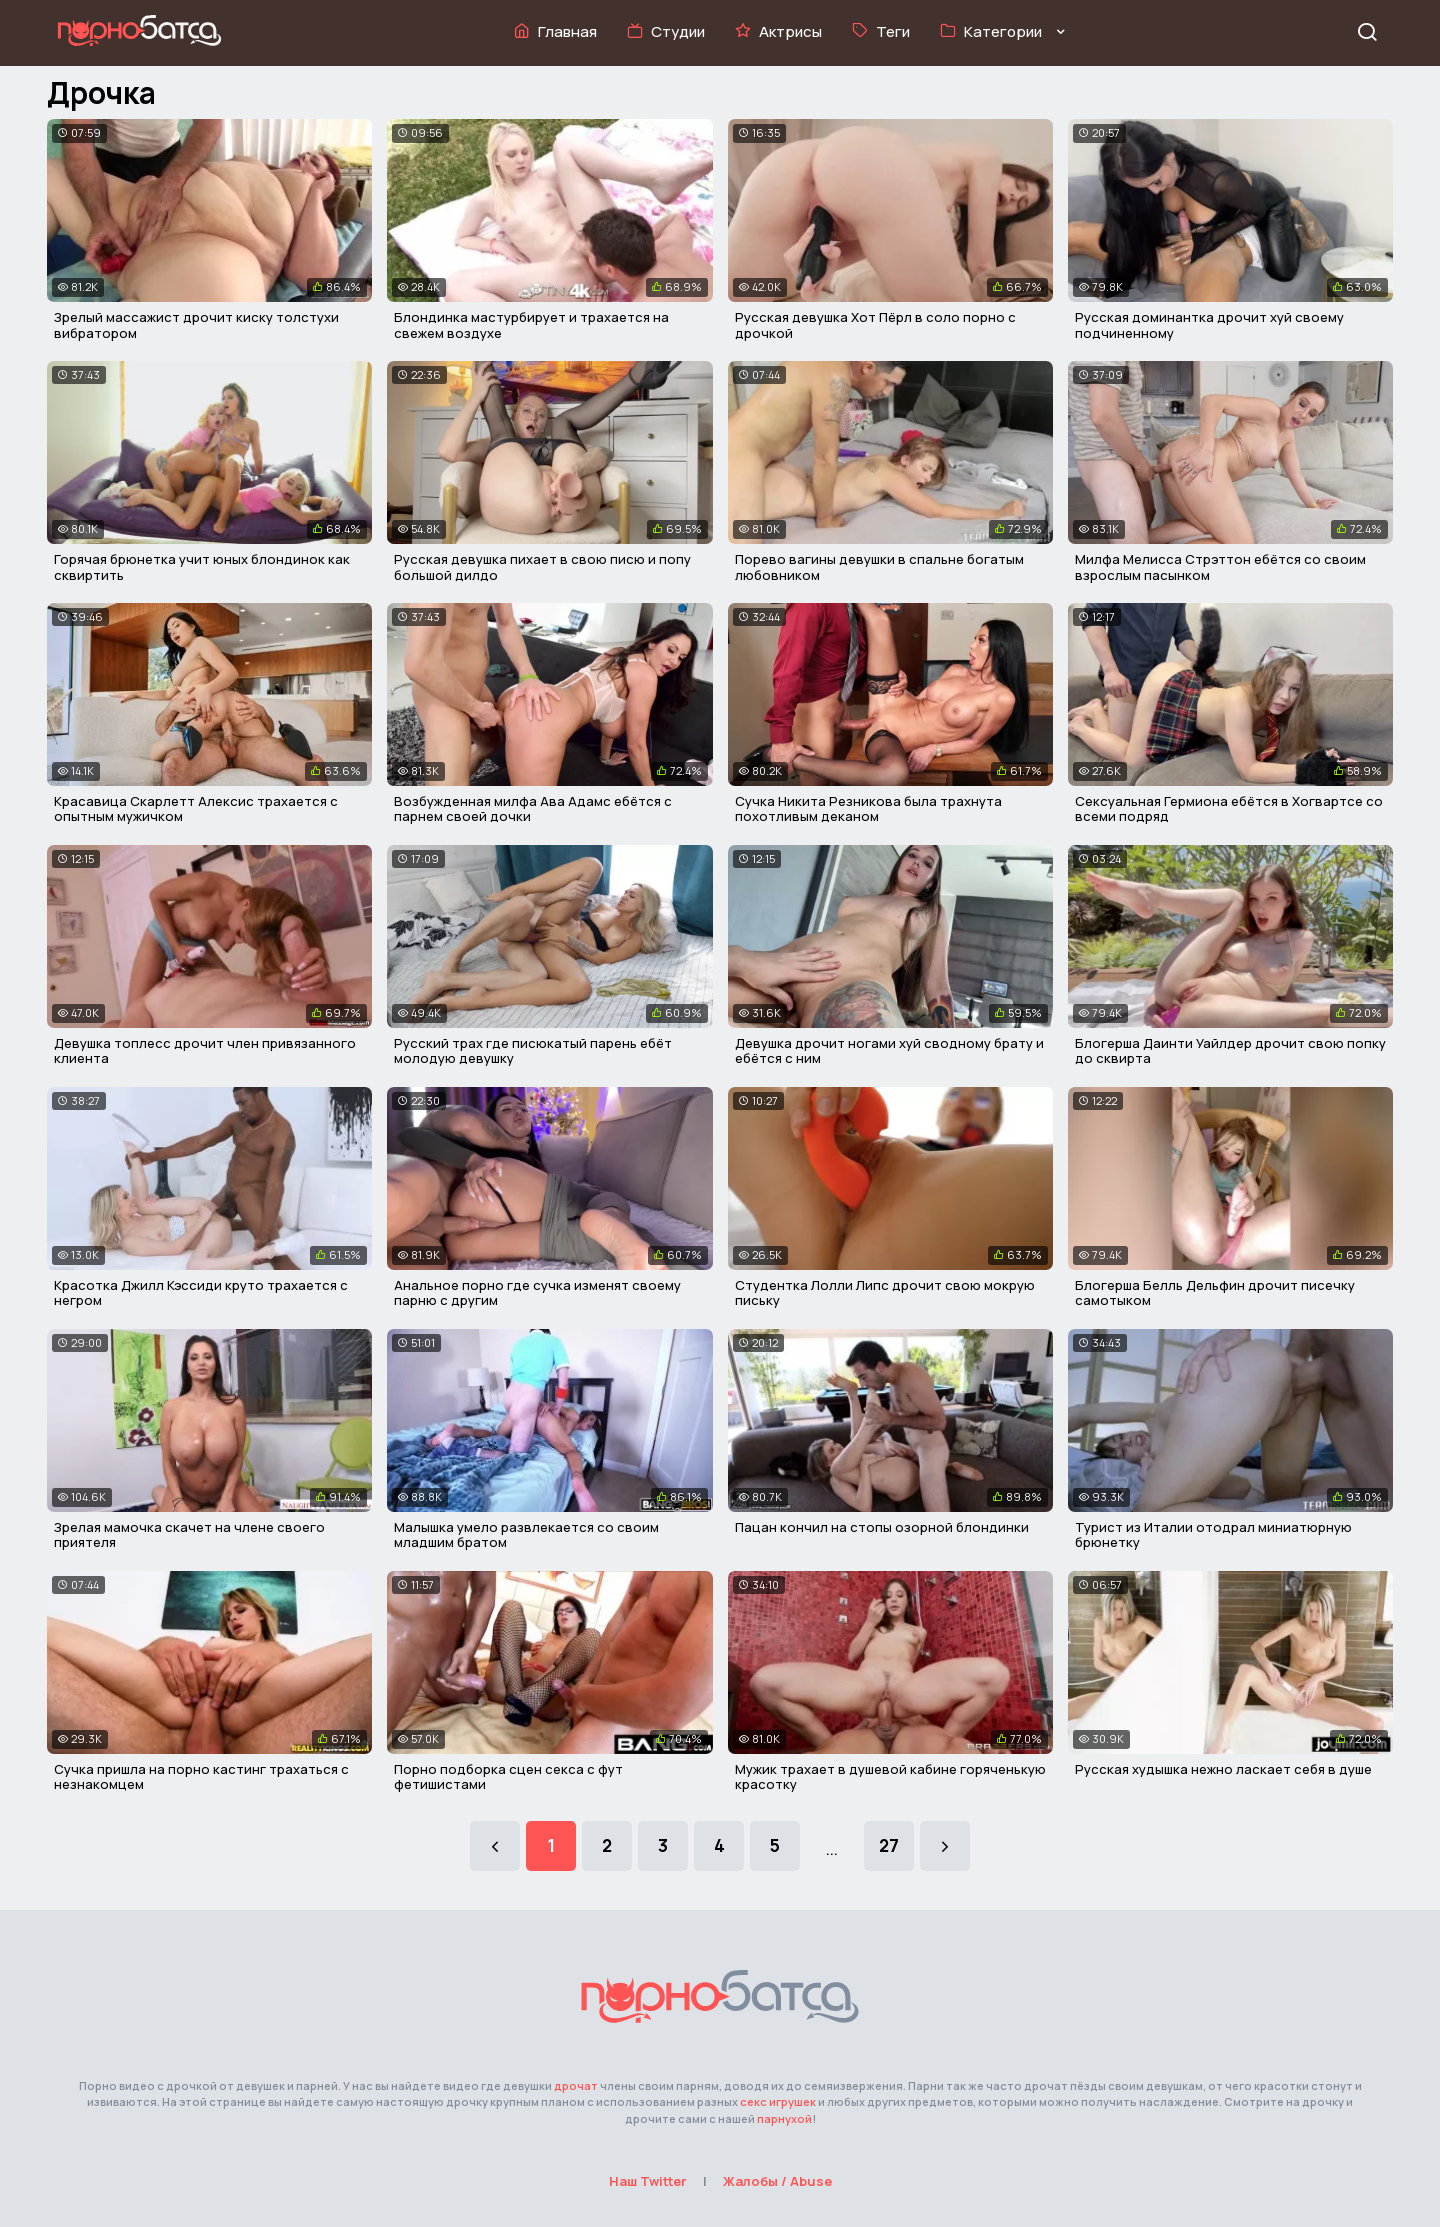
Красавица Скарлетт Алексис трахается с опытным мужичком (196, 809)
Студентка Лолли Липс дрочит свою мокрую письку (885, 1293)
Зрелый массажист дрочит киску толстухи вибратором (196, 325)
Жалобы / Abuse (777, 2181)
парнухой (784, 2118)
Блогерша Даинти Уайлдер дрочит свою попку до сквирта (1230, 1051)
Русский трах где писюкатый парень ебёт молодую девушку (533, 1051)
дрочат (576, 2085)
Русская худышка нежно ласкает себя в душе (1223, 1769)
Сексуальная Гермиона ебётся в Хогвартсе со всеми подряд (1229, 809)
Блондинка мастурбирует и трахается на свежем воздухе (531, 325)
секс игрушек (778, 2101)
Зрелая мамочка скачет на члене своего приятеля (189, 1535)
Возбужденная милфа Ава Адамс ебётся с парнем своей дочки (533, 809)
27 (889, 1845)
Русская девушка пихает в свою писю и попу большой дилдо (542, 567)
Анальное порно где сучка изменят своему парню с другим (537, 1293)
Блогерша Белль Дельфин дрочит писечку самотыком (1215, 1293)
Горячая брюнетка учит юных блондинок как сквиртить (202, 567)
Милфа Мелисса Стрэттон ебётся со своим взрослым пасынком (1220, 567)
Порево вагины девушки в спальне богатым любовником (879, 567)
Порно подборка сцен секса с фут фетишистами (508, 1777)
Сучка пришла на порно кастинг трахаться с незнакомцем (201, 1777)
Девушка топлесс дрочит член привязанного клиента (205, 1051)
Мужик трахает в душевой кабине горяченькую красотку (890, 1777)
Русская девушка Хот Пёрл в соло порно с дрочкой (875, 325)
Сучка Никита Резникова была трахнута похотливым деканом (868, 809)
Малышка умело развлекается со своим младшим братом (526, 1535)
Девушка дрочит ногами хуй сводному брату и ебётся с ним (889, 1051)
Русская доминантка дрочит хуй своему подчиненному (1209, 325)
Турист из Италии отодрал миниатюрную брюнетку (1213, 1535)
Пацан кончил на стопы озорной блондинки (882, 1527)
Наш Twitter (648, 2181)
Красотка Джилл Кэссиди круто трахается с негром (201, 1293)
